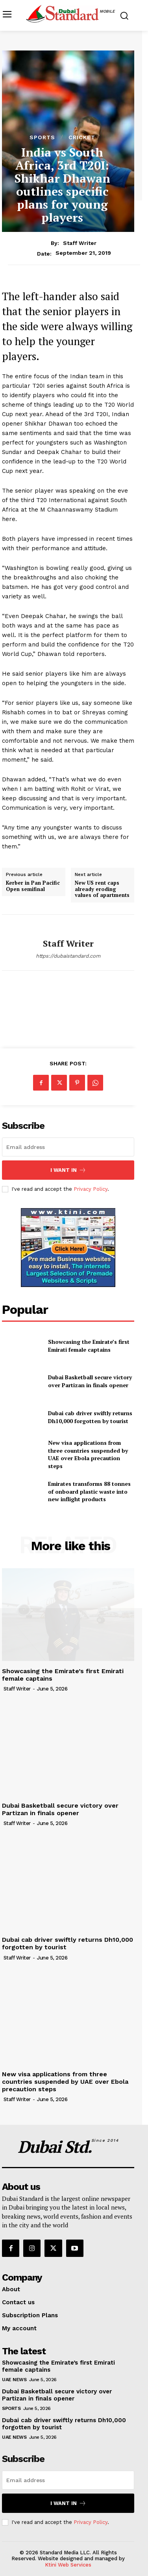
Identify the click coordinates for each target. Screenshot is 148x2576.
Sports (42, 137)
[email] (68, 1147)
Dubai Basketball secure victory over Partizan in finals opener (90, 1381)
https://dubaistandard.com (68, 956)
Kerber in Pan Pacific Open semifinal (33, 886)
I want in (68, 1170)
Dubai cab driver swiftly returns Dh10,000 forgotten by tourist (90, 1417)
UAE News (14, 2379)
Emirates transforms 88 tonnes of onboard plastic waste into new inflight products (89, 1491)
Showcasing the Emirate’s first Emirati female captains (89, 1345)
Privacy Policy (90, 1189)
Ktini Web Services (68, 2565)
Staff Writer (79, 243)
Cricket (81, 137)
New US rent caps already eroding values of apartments (102, 889)
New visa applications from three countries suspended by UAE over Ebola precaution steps (88, 1454)
